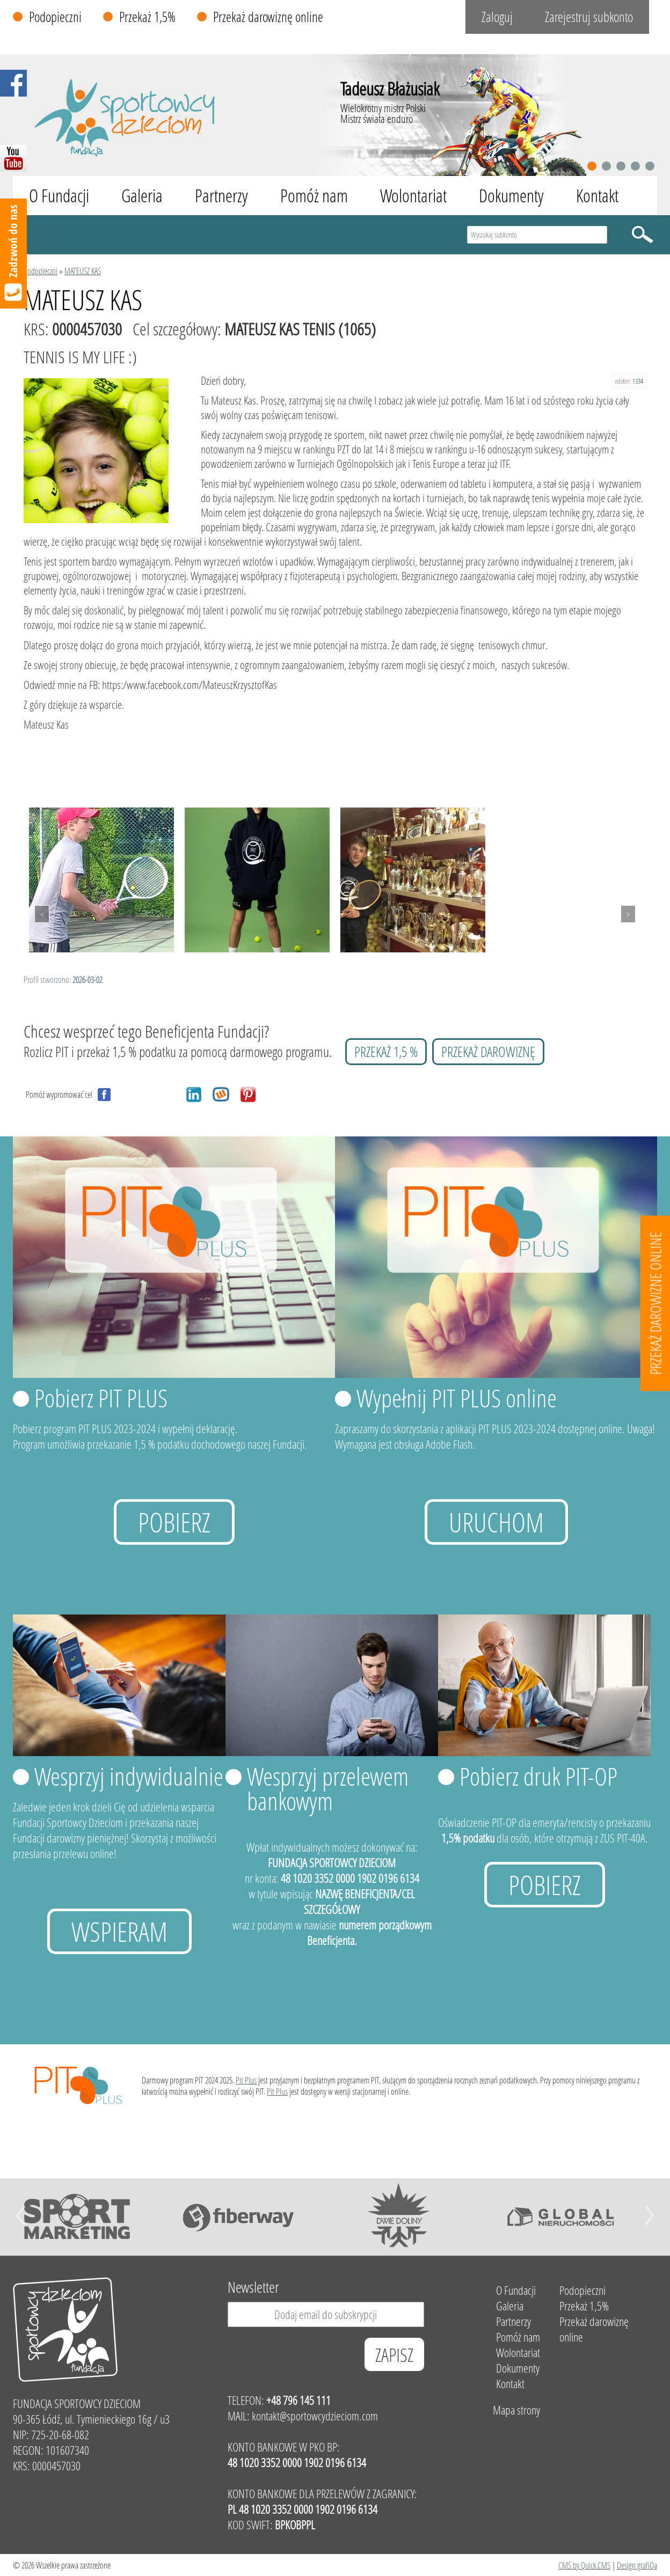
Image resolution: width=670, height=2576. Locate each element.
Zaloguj (497, 17)
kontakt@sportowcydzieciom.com (315, 2416)
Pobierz (174, 1521)
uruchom (496, 1521)
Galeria (142, 195)
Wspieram (119, 1931)
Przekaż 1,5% (147, 17)
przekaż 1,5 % (386, 1052)
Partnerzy (221, 195)
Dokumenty (511, 195)
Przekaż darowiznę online (268, 17)
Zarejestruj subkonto (589, 17)
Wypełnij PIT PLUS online (456, 1398)
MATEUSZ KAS (82, 270)
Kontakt (597, 195)
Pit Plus (246, 2080)
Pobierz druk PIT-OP (538, 1776)
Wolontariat (413, 195)
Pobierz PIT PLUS (101, 1398)
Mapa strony (516, 2410)
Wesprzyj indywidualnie (128, 1776)
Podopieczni (55, 17)
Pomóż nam (314, 195)
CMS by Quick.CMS (584, 2565)
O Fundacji (59, 195)
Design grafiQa (637, 2565)
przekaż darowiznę (488, 1052)
